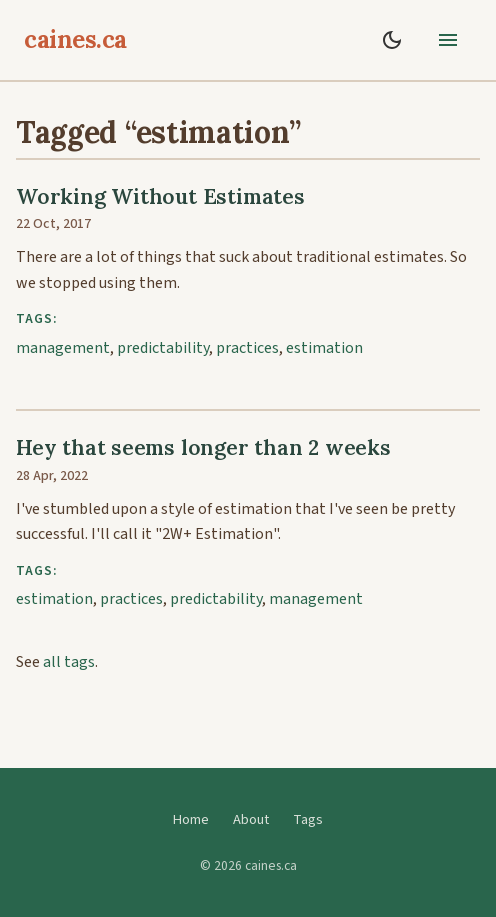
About (251, 819)
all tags (69, 662)
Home (191, 819)
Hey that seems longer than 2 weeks (203, 447)
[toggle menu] (448, 40)
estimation (324, 348)
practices (247, 348)
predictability (163, 348)
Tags (308, 819)
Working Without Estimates (160, 196)
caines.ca (75, 39)
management (63, 348)
